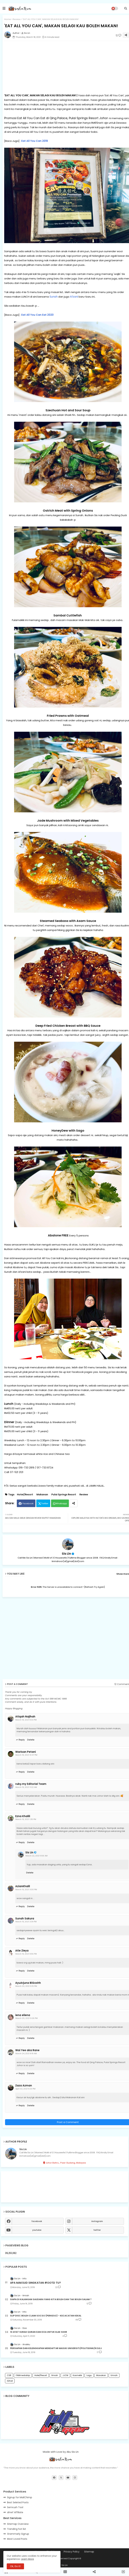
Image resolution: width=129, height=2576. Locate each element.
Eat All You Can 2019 (34, 141)
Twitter (44, 1503)
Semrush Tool (15, 2507)
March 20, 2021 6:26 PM (26, 2018)
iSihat (10, 2380)
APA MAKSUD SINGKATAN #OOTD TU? (35, 2283)
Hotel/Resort (25, 1494)
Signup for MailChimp (19, 2497)
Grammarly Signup (18, 2534)
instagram (97, 2221)
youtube (36, 2230)
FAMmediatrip (23, 2375)
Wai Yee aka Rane (27, 2050)
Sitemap (89, 2551)
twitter (97, 2230)
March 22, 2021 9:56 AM (37, 1855)
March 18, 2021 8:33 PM (26, 1719)
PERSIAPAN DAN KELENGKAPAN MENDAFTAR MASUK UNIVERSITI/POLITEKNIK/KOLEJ (56, 2348)
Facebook (28, 1503)
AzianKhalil (22, 1886)
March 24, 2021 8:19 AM (26, 2053)
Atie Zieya (22, 1950)
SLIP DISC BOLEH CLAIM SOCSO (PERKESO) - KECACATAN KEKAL (45, 2315)
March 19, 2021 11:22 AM (26, 1787)
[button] (125, 8)
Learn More (27, 2559)
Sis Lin (66, 1553)
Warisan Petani (25, 1752)
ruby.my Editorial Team (30, 1784)
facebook (36, 2221)
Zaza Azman (23, 2085)
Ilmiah (54, 2375)
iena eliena (22, 2015)
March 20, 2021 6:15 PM (26, 1986)
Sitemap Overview (18, 2524)
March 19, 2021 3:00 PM (26, 1889)
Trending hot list (16, 2529)
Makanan (42, 1494)
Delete (30, 1739)
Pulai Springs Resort (63, 1494)
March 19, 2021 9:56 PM (26, 1953)
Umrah (114, 2375)
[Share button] (73, 1503)
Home (7, 19)
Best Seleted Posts (18, 2502)
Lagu (89, 2375)
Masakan (101, 2375)
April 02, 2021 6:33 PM (25, 2088)
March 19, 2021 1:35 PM (25, 1819)
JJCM (65, 2375)
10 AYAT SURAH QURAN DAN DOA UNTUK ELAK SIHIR (38, 2332)
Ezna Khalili (22, 1816)
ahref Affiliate (15, 2512)
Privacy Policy (71, 2551)
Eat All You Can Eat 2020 (37, 315)
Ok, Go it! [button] (15, 2566)
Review (17, 19)
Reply (22, 1739)
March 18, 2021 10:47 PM (26, 1755)
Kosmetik (77, 2375)
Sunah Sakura (24, 1918)
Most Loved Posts (17, 2539)
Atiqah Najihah (25, 1716)
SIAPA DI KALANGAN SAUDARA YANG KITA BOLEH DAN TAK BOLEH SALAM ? (51, 2299)
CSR (9, 2375)
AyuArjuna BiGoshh (28, 1983)
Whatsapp (61, 1503)
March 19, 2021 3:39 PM (26, 1921)
